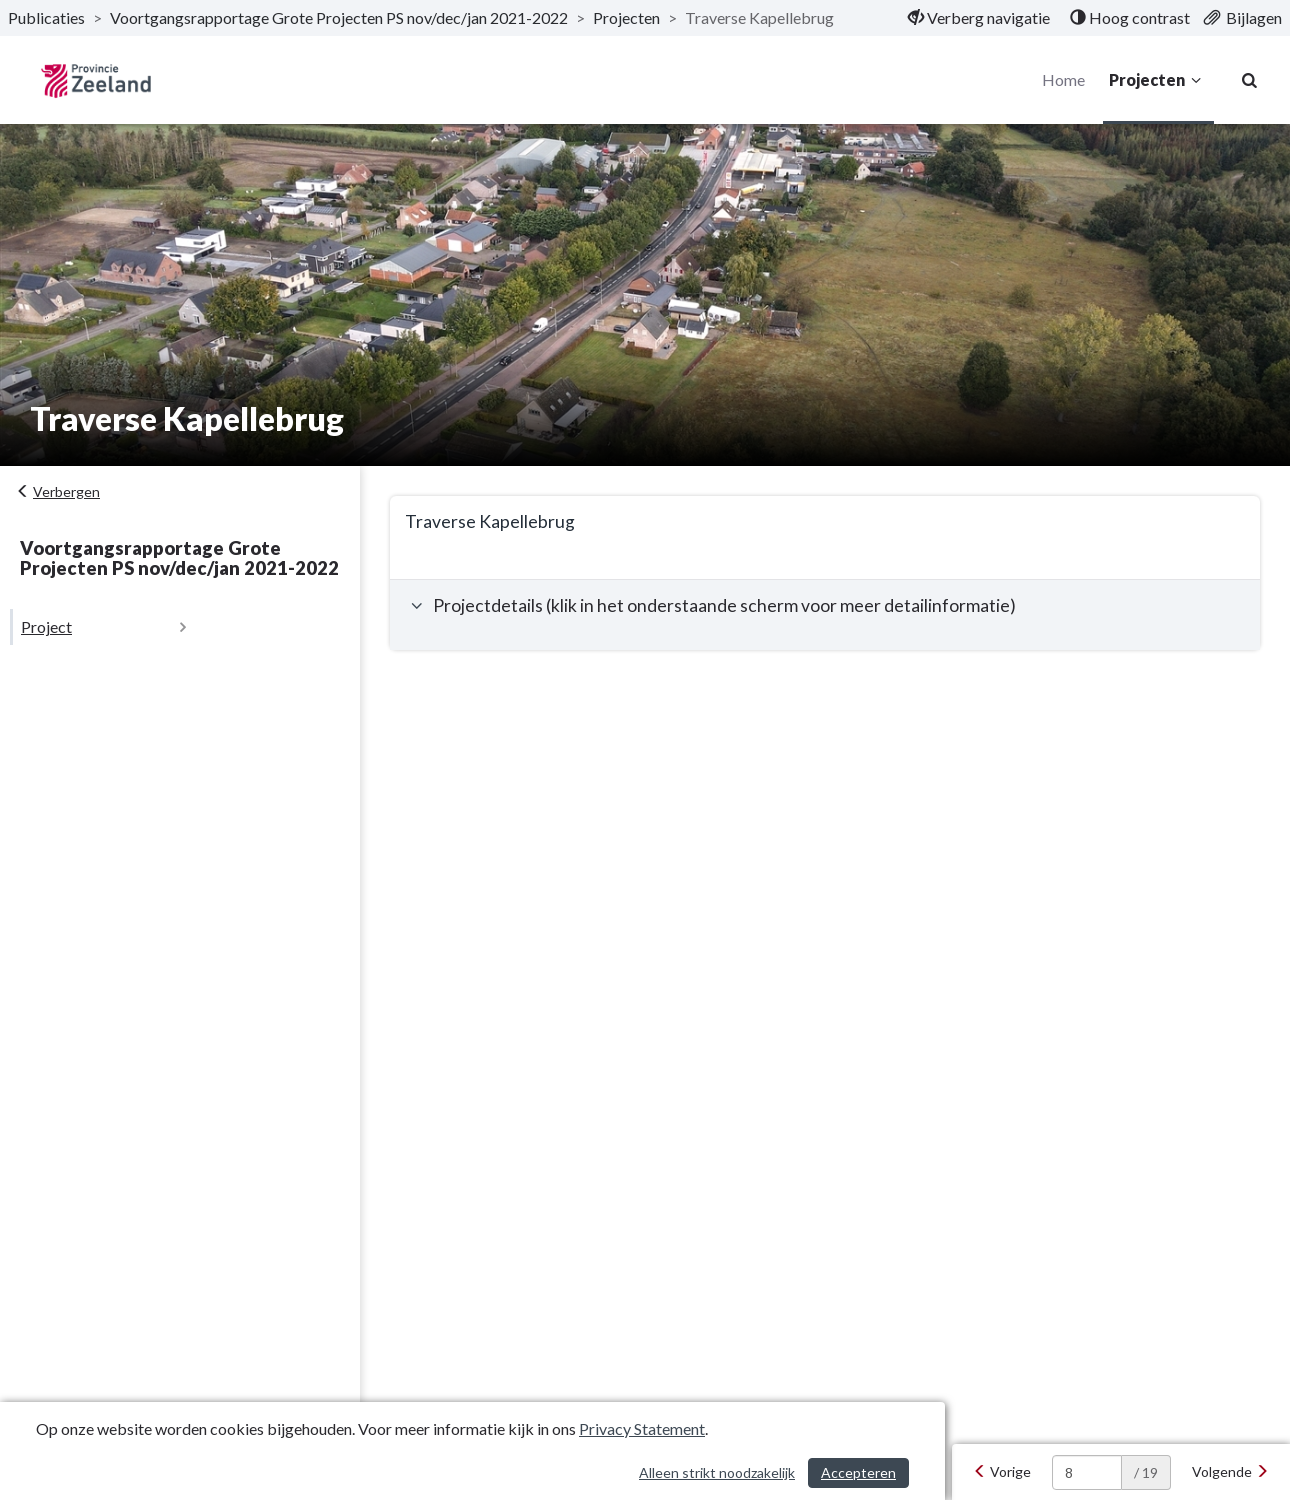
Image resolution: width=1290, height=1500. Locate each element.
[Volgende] (1230, 1472)
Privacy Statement (642, 1428)
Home (1063, 79)
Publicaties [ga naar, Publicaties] (46, 17)
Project (46, 626)
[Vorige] (1002, 1472)
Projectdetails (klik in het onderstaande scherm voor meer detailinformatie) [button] (710, 605)
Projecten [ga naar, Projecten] (626, 17)
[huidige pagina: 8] (1087, 1472)
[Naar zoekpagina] (1250, 80)
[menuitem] (979, 18)
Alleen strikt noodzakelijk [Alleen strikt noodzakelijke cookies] (717, 1472)
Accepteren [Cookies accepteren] (858, 1472)
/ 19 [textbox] (1146, 1472)
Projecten (1158, 80)
